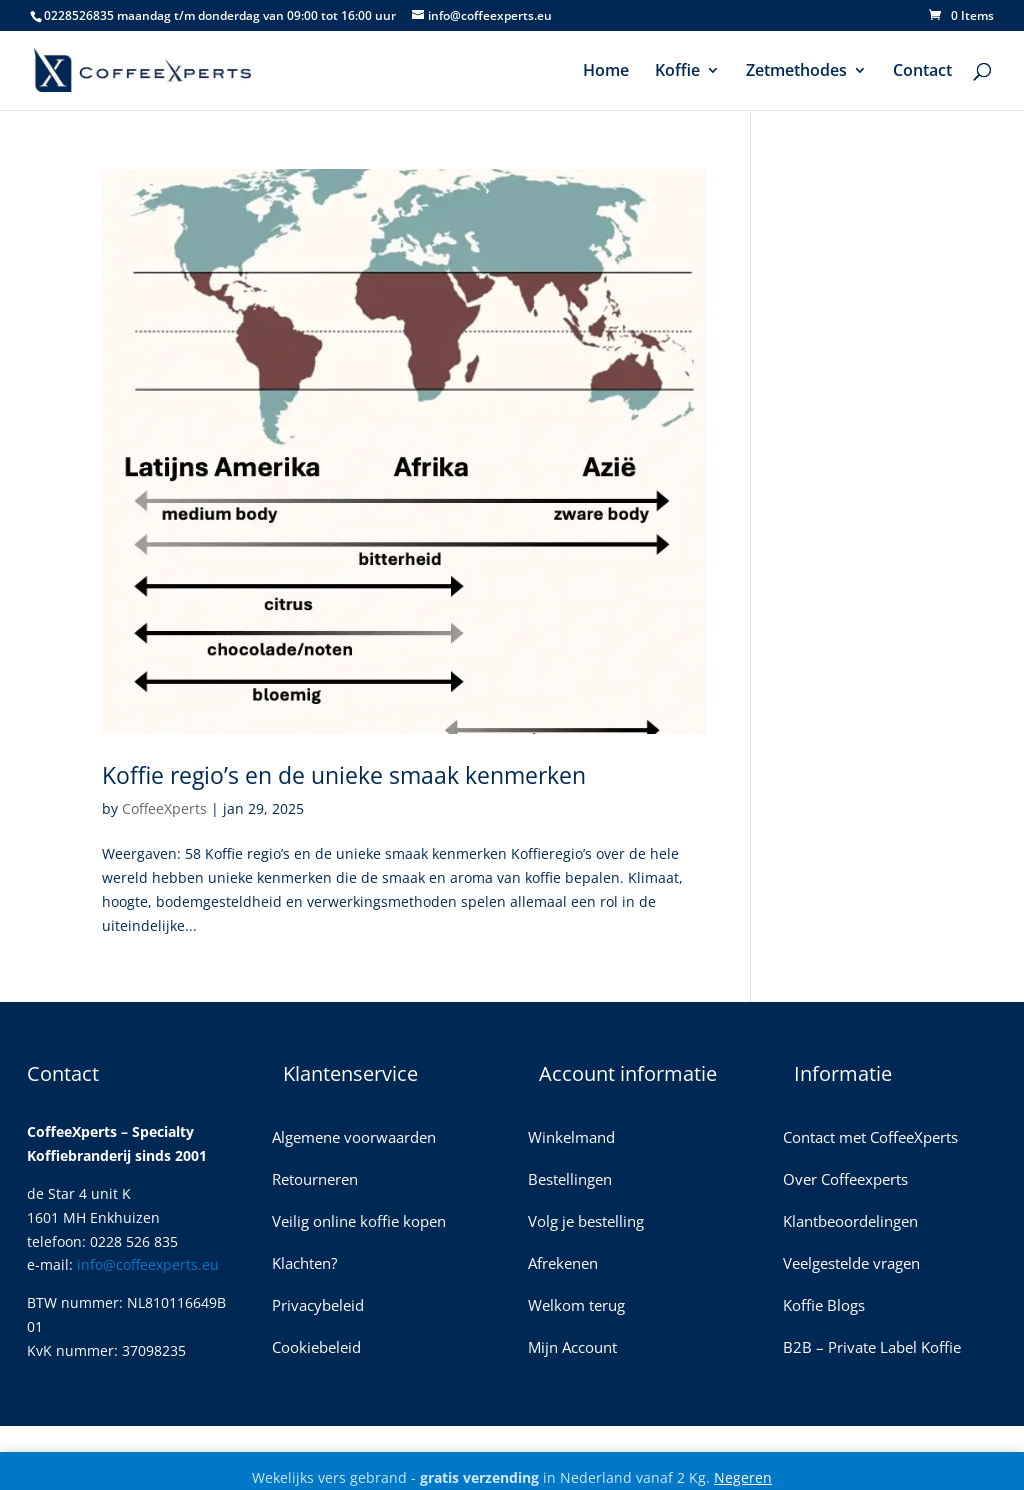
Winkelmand (571, 1138)
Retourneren (315, 1180)
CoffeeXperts (164, 808)
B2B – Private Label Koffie (872, 1348)
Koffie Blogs (824, 1306)
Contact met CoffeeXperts (870, 1138)
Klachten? (304, 1264)
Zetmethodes (796, 72)
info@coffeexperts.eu (148, 1264)
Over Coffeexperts (845, 1180)
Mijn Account (572, 1348)
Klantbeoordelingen (850, 1222)
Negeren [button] (743, 1477)
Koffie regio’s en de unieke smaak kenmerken (344, 775)
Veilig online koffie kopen (359, 1222)
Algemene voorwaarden (354, 1138)
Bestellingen (570, 1180)
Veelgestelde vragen (851, 1264)
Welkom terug (576, 1306)
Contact (922, 72)
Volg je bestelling (586, 1222)
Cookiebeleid (316, 1348)
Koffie (677, 72)
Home (606, 72)
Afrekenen (563, 1264)
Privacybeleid (318, 1306)
